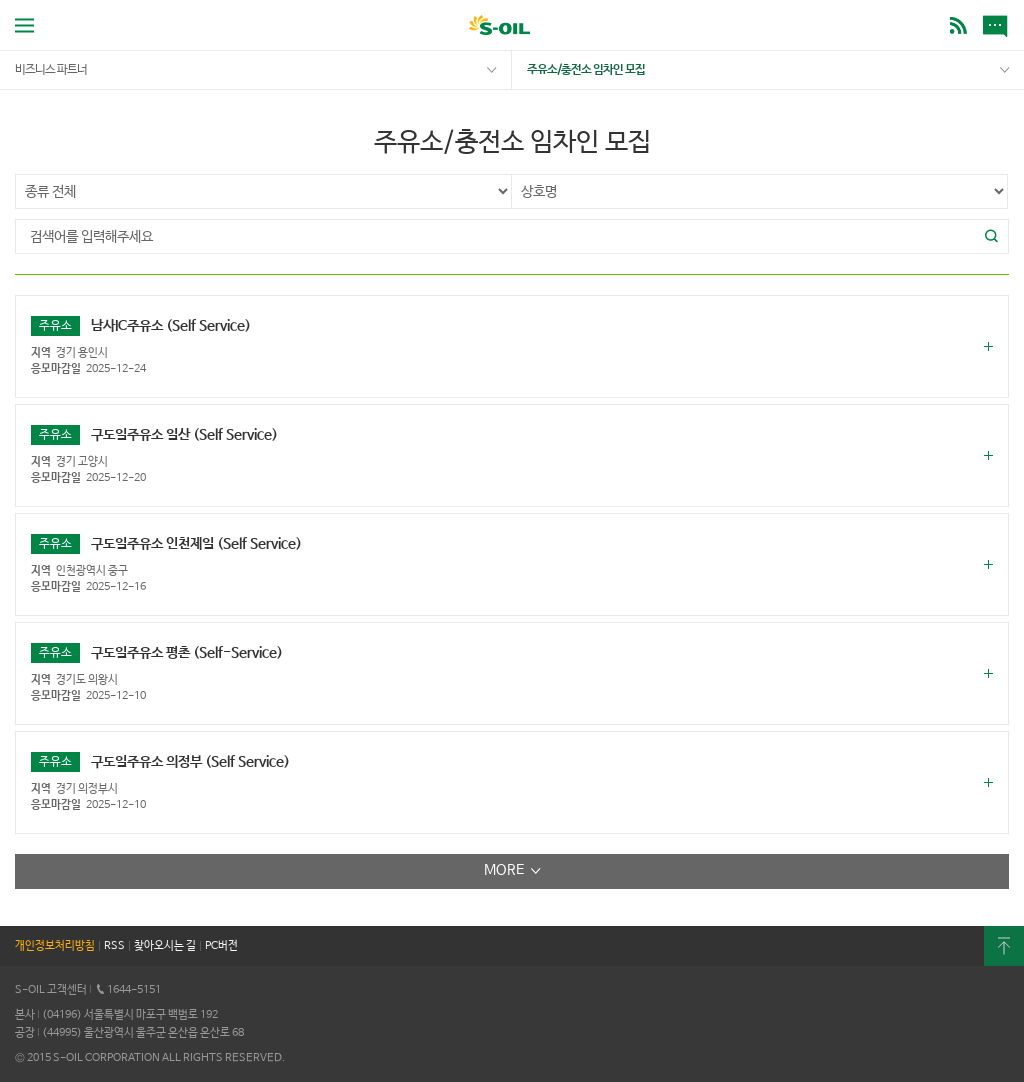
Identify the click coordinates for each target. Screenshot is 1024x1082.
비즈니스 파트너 (51, 70)
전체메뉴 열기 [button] (24, 25)
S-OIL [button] (499, 27)
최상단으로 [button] (1004, 946)
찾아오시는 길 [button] (165, 946)
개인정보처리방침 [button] (55, 946)
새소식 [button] (999, 25)
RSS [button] (114, 946)
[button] (992, 236)
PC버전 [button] (221, 946)
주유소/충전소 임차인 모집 (586, 70)
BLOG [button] (958, 25)
